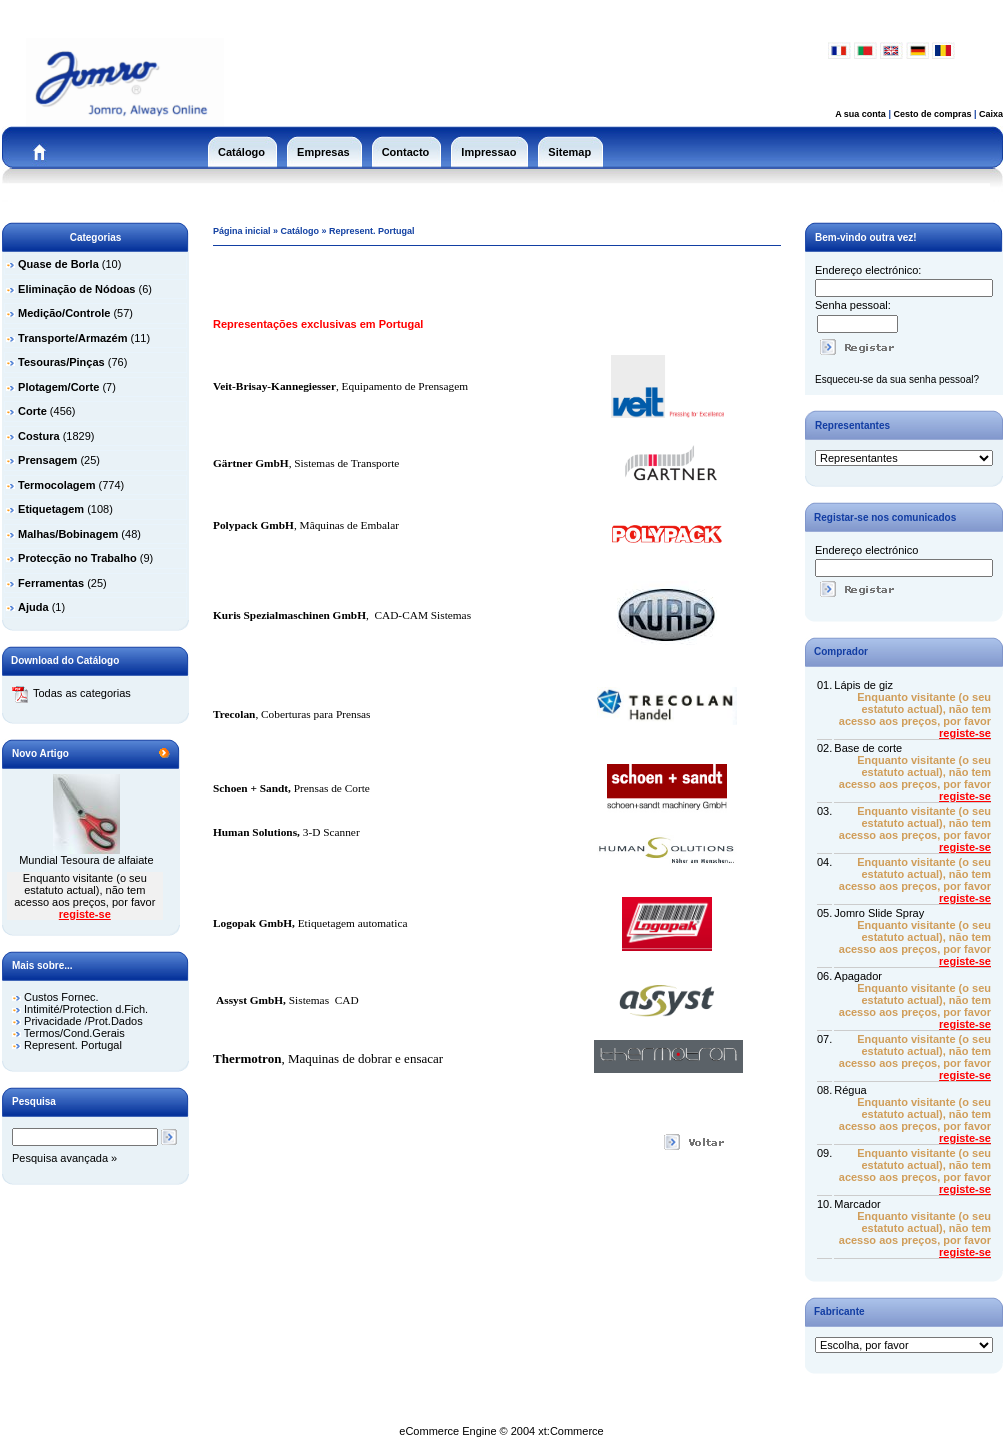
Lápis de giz (863, 685)
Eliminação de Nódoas (76, 289)
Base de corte (868, 748)
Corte (32, 411)
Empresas (323, 152)
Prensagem (47, 460)
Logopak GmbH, (254, 923)
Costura (39, 436)
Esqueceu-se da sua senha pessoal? (897, 379)
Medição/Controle (64, 313)
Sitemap (569, 152)
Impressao (488, 152)
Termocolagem (56, 485)
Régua (850, 1090)
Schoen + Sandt (250, 788)
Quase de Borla (58, 264)
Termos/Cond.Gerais (74, 1033)
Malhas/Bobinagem (68, 534)
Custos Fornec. (61, 997)
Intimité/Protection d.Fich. (86, 1009)
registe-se (85, 914)
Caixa (991, 114)
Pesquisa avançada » (64, 1158)
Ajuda (33, 607)
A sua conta (860, 114)
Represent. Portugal (73, 1045)
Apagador (858, 976)
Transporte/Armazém (72, 338)
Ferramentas (51, 583)
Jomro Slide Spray (879, 913)
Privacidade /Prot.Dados (83, 1021)
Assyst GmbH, (251, 1000)
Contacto (406, 152)
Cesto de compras (932, 114)
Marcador (857, 1204)
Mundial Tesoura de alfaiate (86, 860)
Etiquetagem (51, 509)
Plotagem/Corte (58, 387)
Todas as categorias (71, 693)
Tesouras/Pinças (61, 362)
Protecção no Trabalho (77, 558)
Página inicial (242, 231)
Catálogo (241, 152)
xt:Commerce (570, 1431)
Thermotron (247, 1058)
